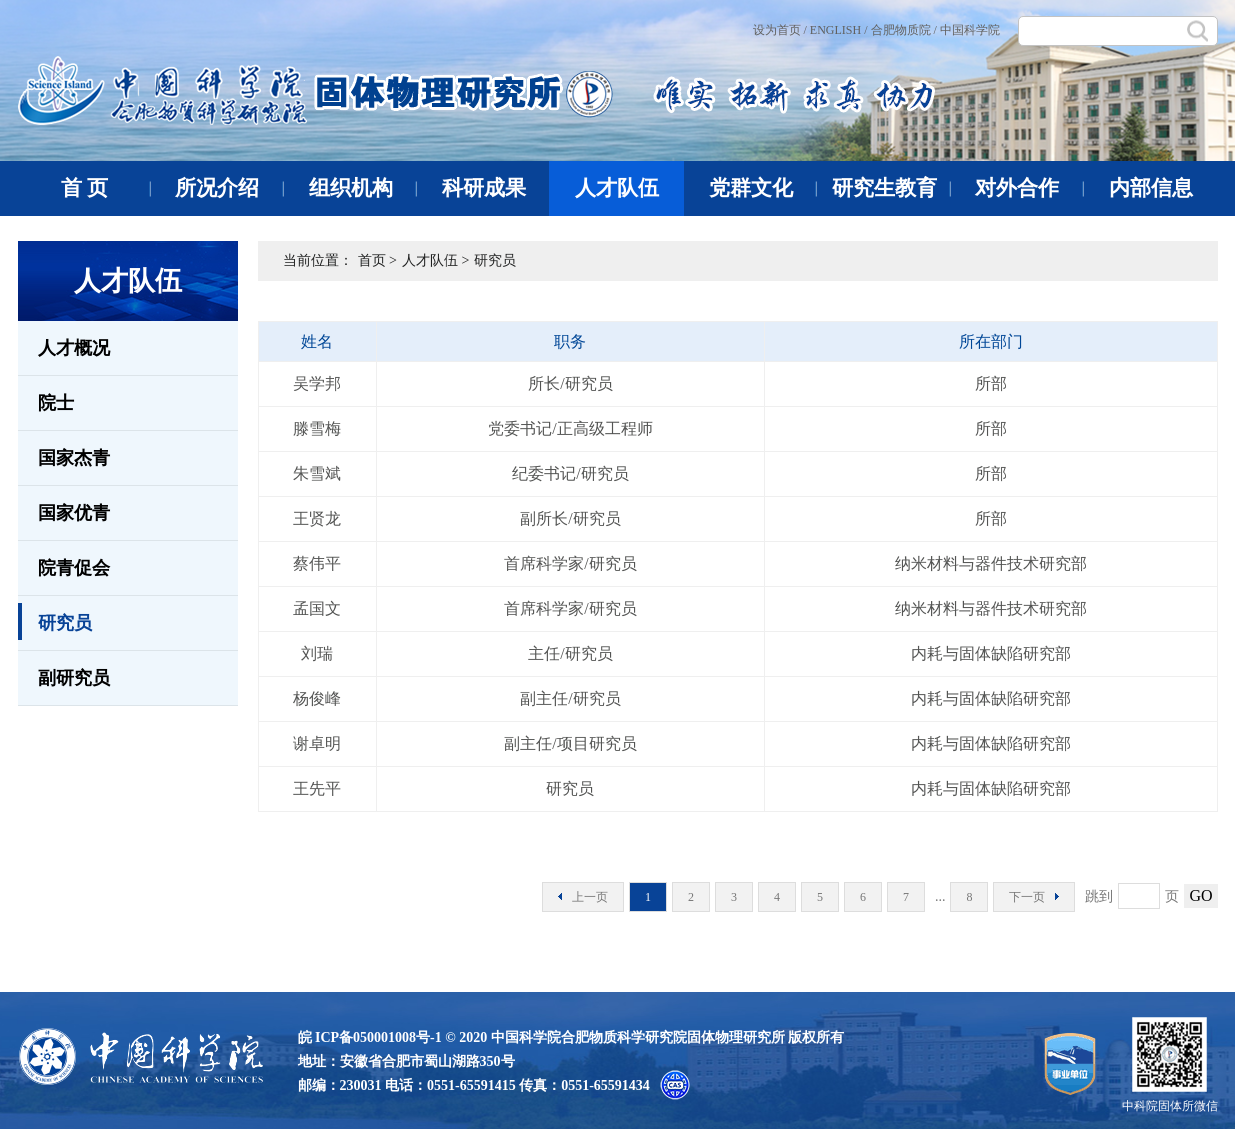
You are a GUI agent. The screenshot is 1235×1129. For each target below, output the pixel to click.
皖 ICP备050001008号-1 (370, 1037)
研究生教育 (891, 188)
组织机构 (363, 188)
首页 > (377, 260)
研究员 (55, 621)
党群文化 (763, 188)
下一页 (1034, 897)
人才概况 (74, 348)
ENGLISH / (839, 30)
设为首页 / (780, 30)
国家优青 (74, 513)
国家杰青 (74, 458)
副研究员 (74, 678)
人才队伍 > (435, 260)
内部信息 (1151, 188)
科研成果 (496, 188)
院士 (56, 403)
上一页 (583, 897)
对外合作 (1029, 188)
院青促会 (74, 568)
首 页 (106, 188)
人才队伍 (617, 188)
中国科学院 (970, 30)
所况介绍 (229, 188)
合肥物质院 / (904, 30)
